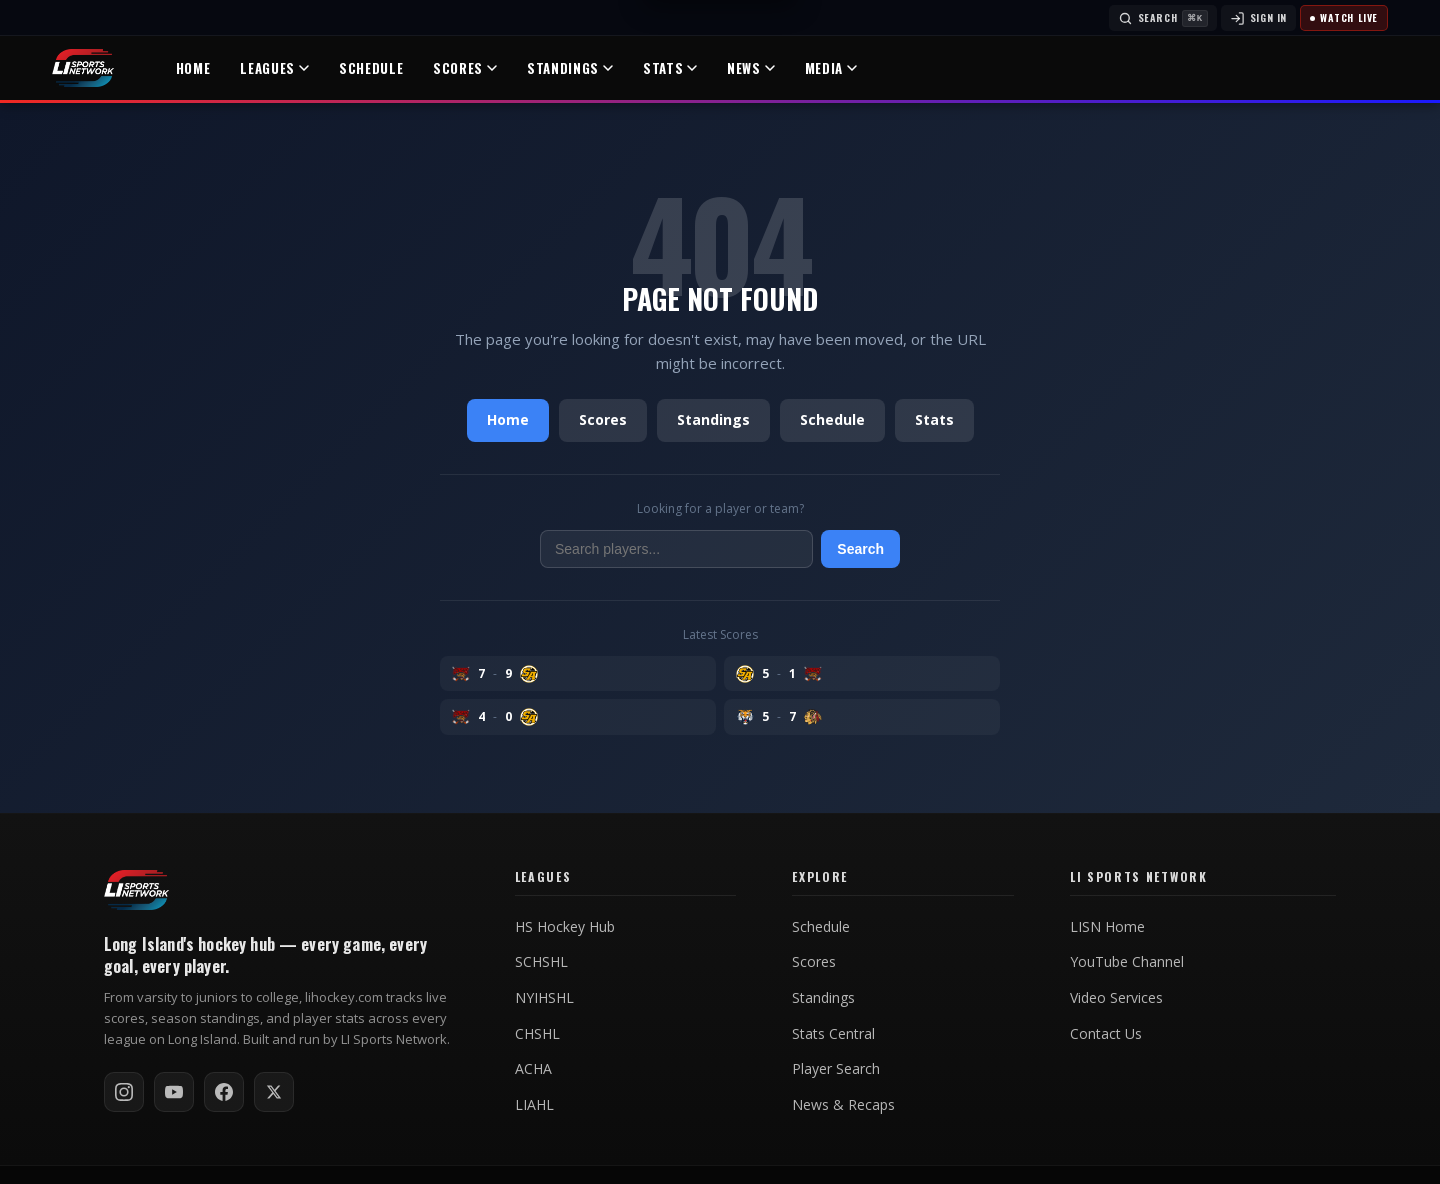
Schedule (371, 68)
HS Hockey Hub (565, 927)
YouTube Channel (1127, 962)
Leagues (274, 68)
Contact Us (1106, 1034)
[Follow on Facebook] (224, 1092)
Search (860, 549)
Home (193, 68)
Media (831, 68)
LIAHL (534, 1105)
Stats (670, 68)
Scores (465, 68)
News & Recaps (843, 1105)
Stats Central (833, 1034)
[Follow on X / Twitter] (274, 1092)
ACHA (533, 1069)
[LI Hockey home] (136, 890)
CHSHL (537, 1034)
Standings (570, 68)
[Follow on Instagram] (124, 1092)
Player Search (836, 1069)
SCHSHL (541, 962)
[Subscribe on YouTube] (174, 1092)
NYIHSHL (544, 998)
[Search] (1163, 18)
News (751, 68)
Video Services (1116, 998)
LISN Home (1107, 927)
